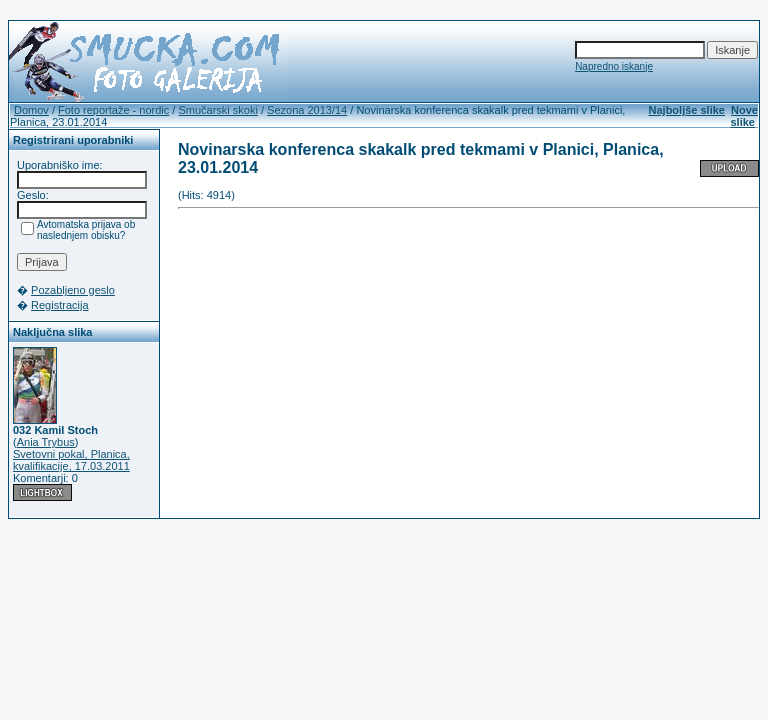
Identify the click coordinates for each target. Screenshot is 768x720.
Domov (31, 110)
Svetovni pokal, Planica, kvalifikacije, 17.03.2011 (71, 460)
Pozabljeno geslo (73, 290)
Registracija (59, 305)
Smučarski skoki (217, 110)
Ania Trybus (46, 442)
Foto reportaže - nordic (113, 110)
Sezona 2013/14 (307, 110)
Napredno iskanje (614, 66)
